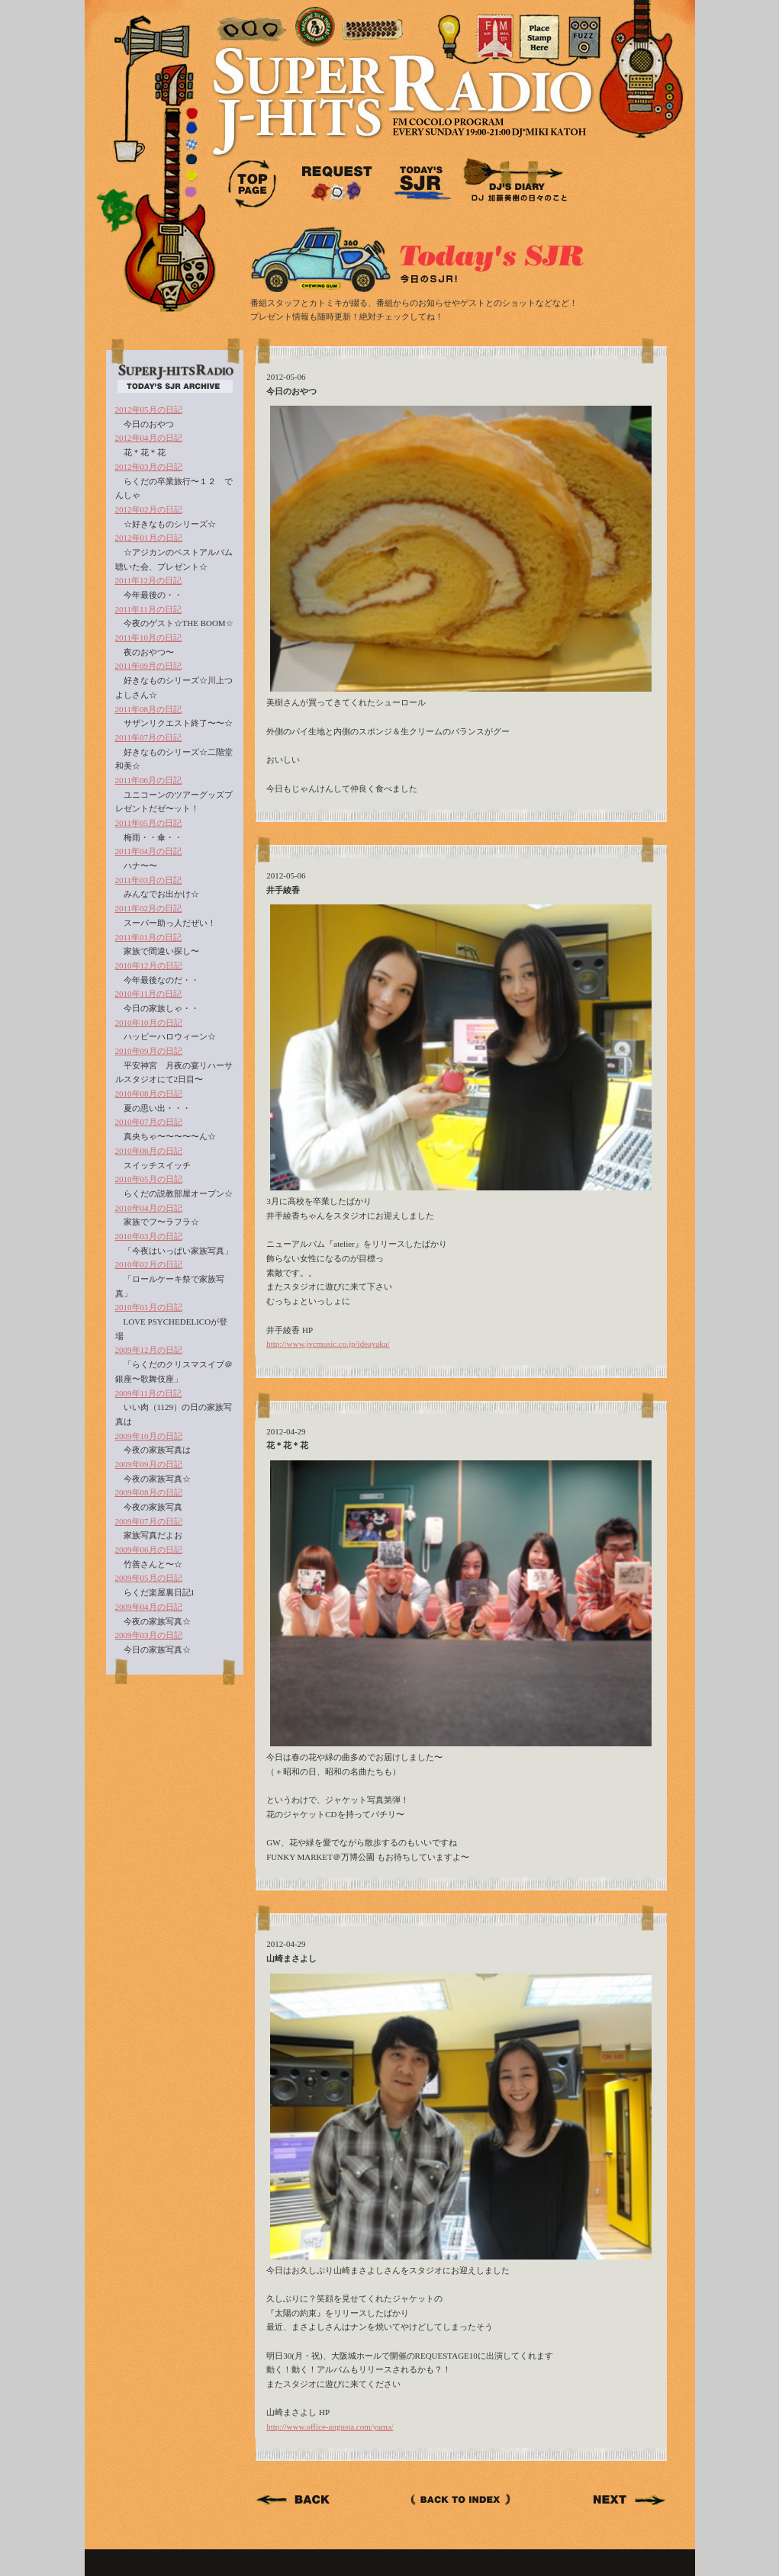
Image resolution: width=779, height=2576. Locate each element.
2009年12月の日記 (148, 1349)
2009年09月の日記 (148, 1464)
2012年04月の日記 (148, 437)
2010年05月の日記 (148, 1179)
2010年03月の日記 (148, 1236)
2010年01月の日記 (148, 1307)
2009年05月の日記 (148, 1577)
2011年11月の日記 (148, 609)
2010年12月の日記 (148, 965)
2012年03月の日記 (148, 466)
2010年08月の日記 (148, 1093)
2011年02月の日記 (148, 908)
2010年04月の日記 (148, 1208)
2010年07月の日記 (148, 1121)
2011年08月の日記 (148, 709)
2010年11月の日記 (148, 993)
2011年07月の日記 (148, 737)
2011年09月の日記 (148, 665)
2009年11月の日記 (148, 1393)
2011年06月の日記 (148, 780)
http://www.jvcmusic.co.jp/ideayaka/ (328, 1343)
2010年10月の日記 (148, 1022)
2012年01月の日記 (148, 537)
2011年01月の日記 (148, 937)
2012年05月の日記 (148, 409)
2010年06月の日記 (148, 1150)
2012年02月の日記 (148, 509)
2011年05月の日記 (148, 822)
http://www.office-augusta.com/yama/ (329, 2426)
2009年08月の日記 (148, 1492)
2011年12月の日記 (148, 580)
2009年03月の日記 (148, 1635)
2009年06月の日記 (148, 1549)
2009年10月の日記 (148, 1436)
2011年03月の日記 (148, 880)
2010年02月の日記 (148, 1264)
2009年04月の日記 (148, 1606)
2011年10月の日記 (148, 637)
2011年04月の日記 (148, 851)
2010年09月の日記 (148, 1050)
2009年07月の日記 (148, 1521)
